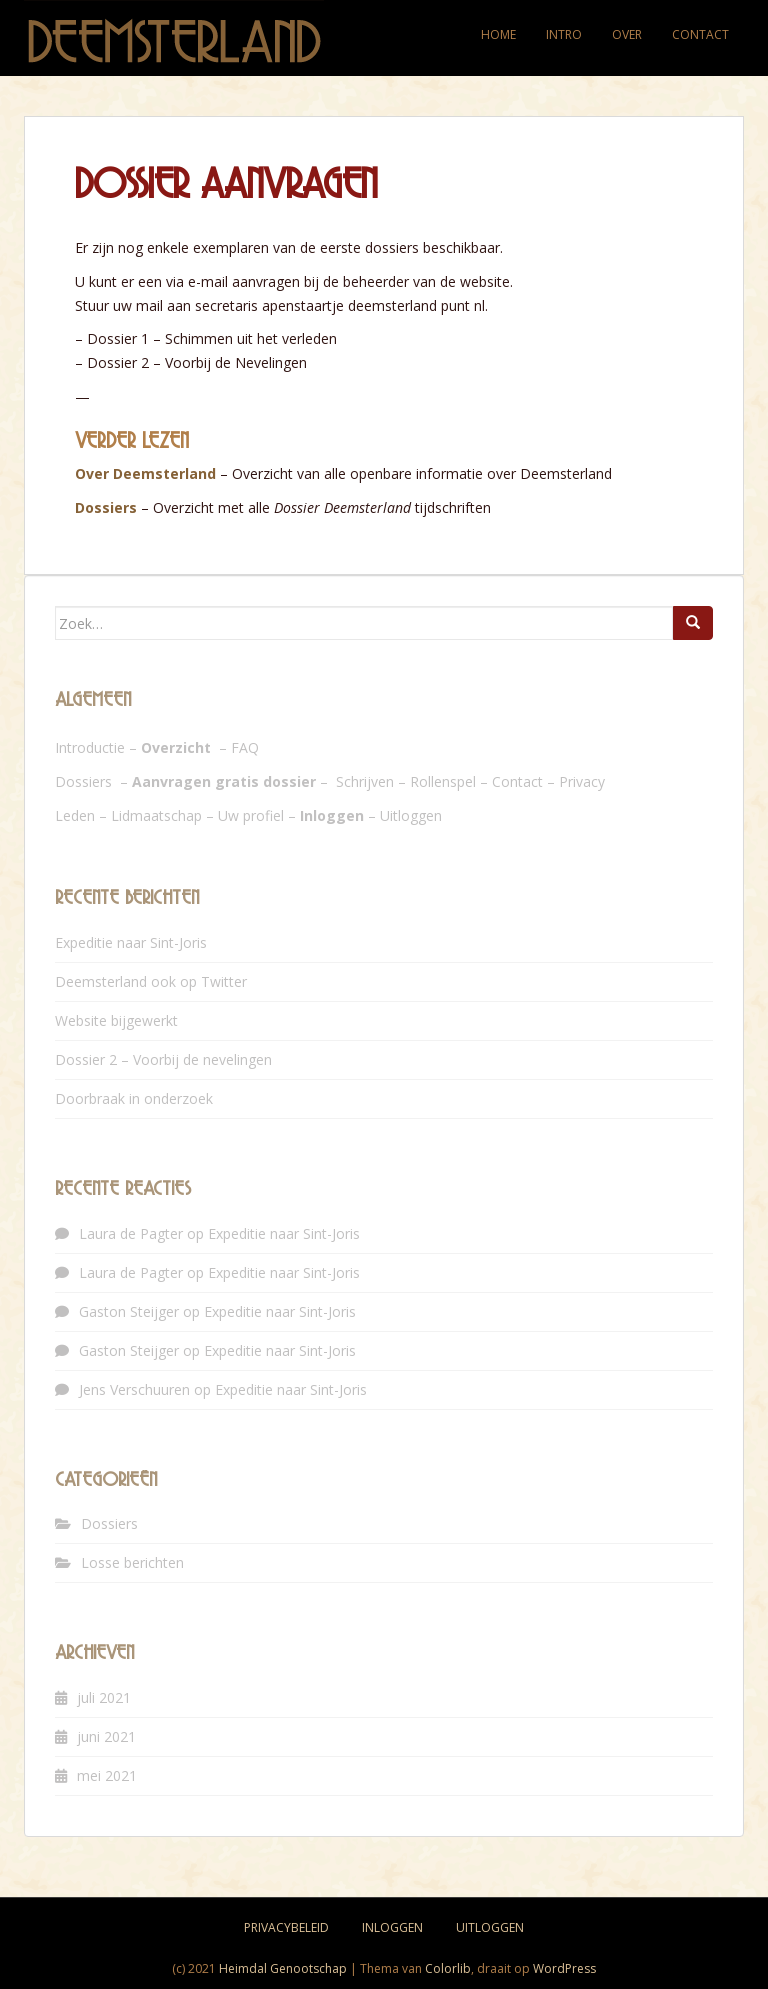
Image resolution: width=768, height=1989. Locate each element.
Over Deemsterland (145, 473)
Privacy (582, 781)
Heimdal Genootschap (283, 1968)
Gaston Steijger (129, 1311)
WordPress (564, 1968)
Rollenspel (443, 781)
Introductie (90, 747)
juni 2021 (106, 1736)
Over (627, 34)
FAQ (245, 747)
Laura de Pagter (131, 1233)
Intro (564, 34)
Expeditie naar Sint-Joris (131, 942)
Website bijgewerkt (116, 1020)
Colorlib (448, 1968)
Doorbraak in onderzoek (134, 1098)
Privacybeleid (286, 1927)
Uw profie (249, 815)
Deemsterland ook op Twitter (151, 981)
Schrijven (365, 781)
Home (498, 34)
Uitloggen (411, 815)
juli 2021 (104, 1697)
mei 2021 (107, 1775)
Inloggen (392, 1927)
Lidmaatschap (156, 815)
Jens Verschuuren (134, 1389)
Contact (700, 34)
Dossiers (106, 507)
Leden (75, 815)
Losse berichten (132, 1562)
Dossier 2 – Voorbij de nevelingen (163, 1059)
